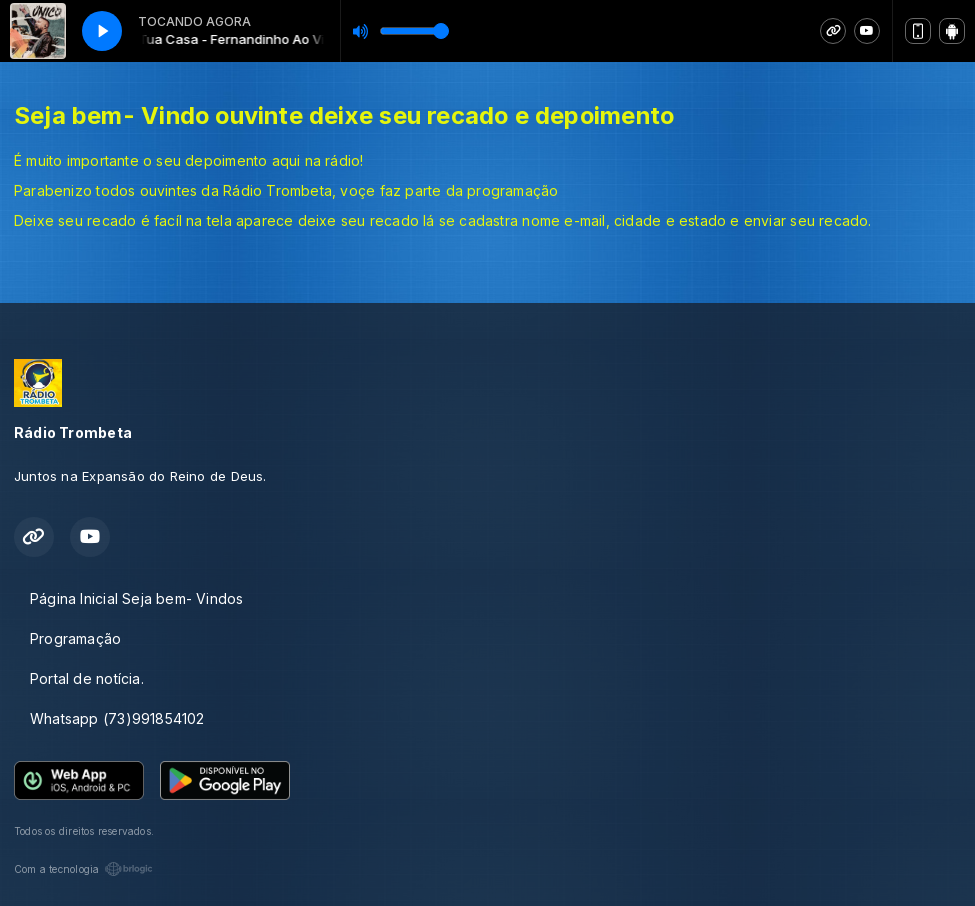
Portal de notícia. (87, 678)
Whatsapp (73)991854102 (117, 718)
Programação (75, 638)
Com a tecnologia (83, 869)
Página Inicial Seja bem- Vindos (137, 598)
